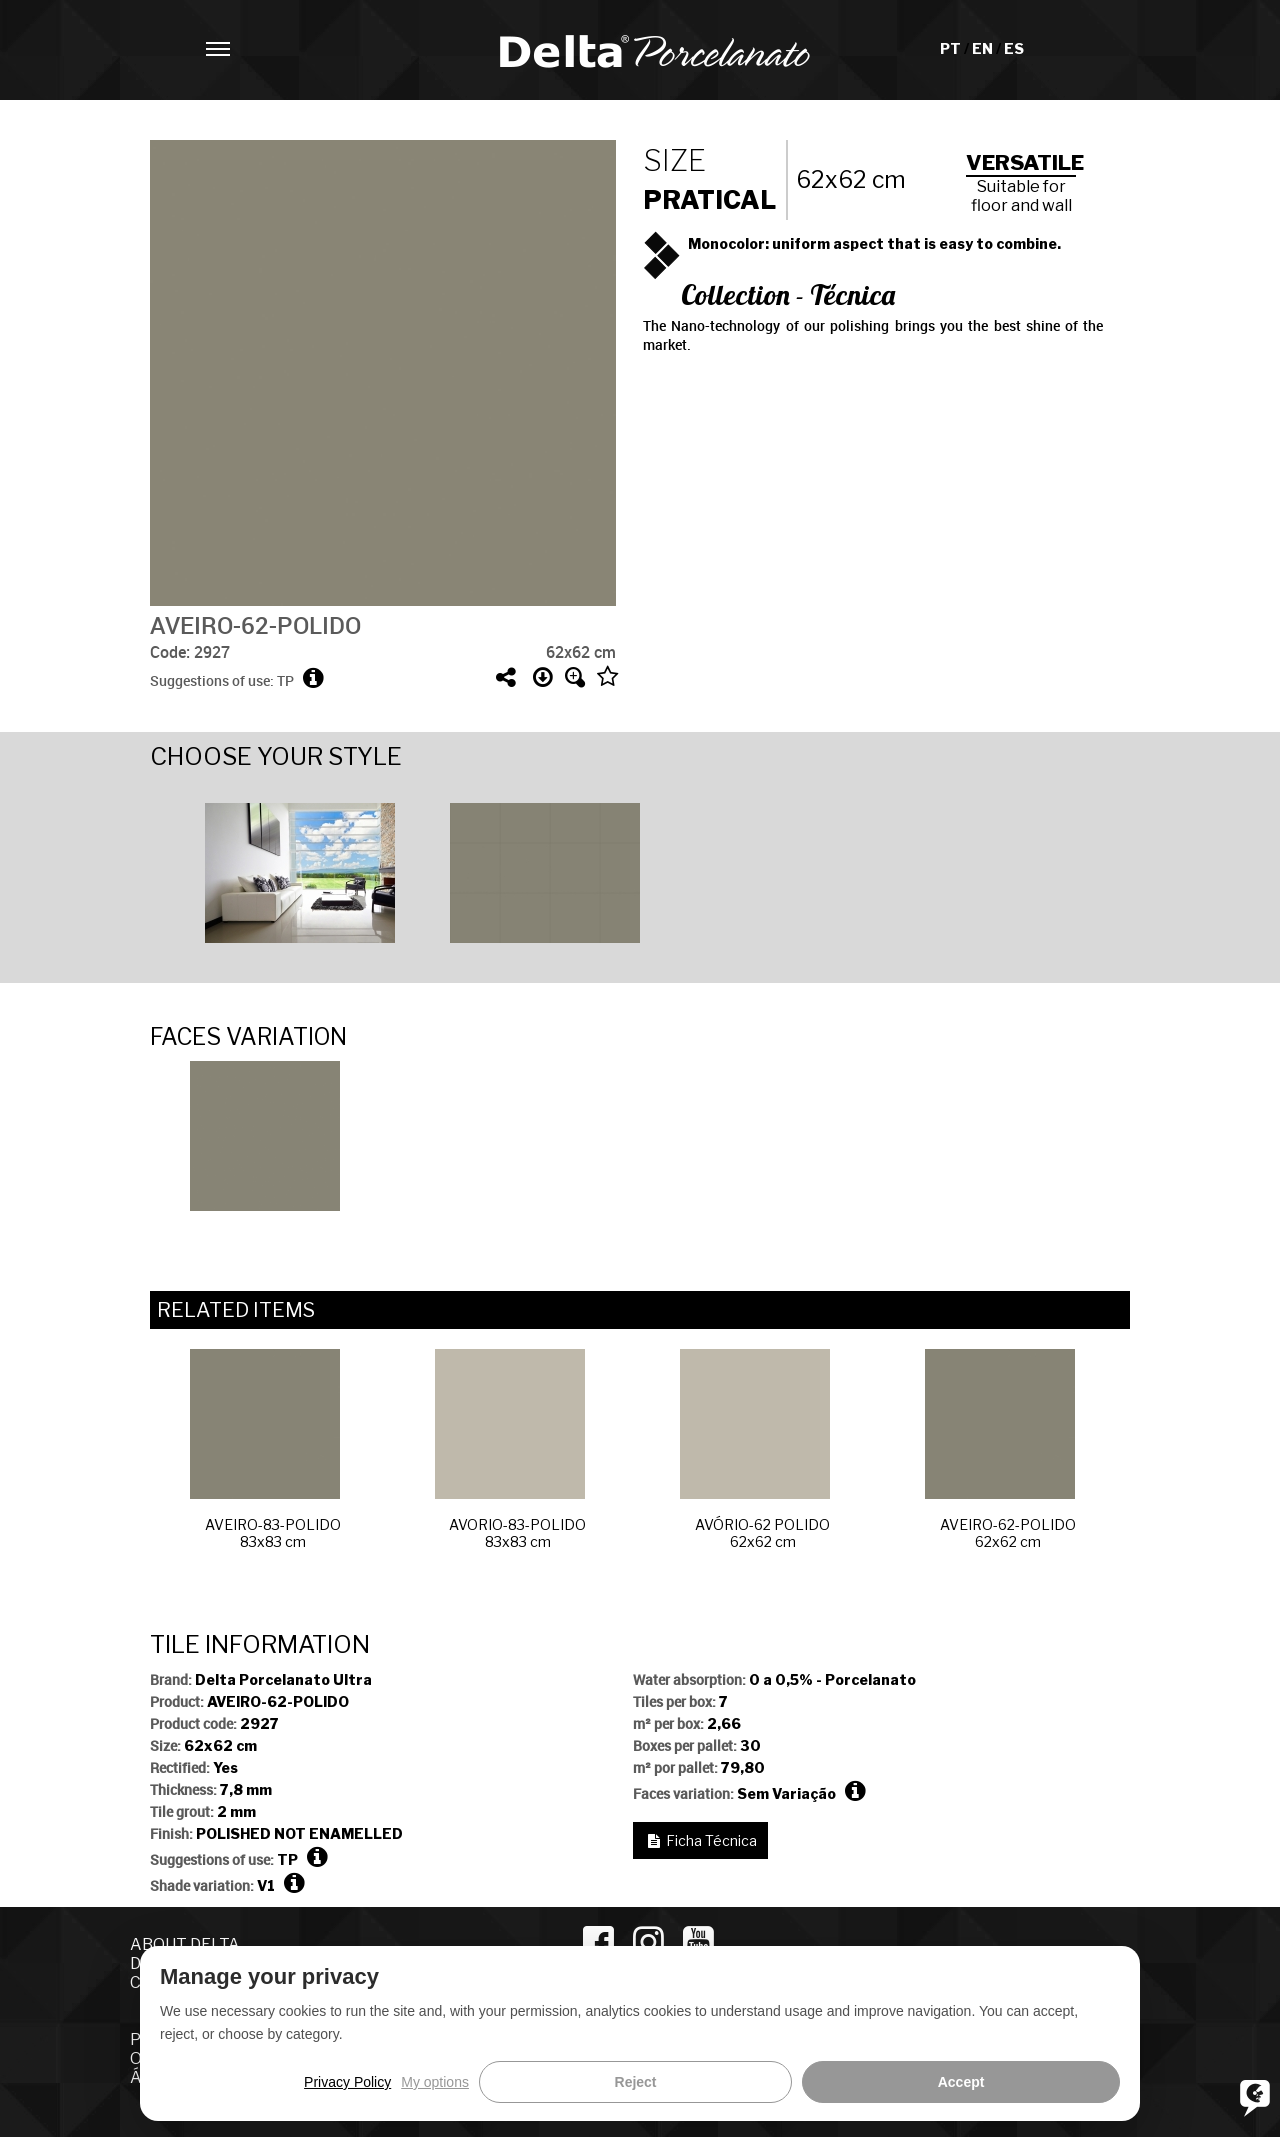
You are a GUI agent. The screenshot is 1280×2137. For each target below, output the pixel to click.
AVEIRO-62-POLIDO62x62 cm (1000, 1449)
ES (1014, 48)
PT (952, 48)
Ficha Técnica (711, 1840)
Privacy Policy (813, 2082)
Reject (985, 2082)
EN (984, 48)
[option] (272, 870)
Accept (1077, 2082)
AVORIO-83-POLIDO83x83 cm (510, 1449)
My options (902, 2082)
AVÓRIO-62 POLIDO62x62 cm (755, 1449)
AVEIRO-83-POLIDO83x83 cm (265, 1449)
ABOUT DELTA (185, 1944)
